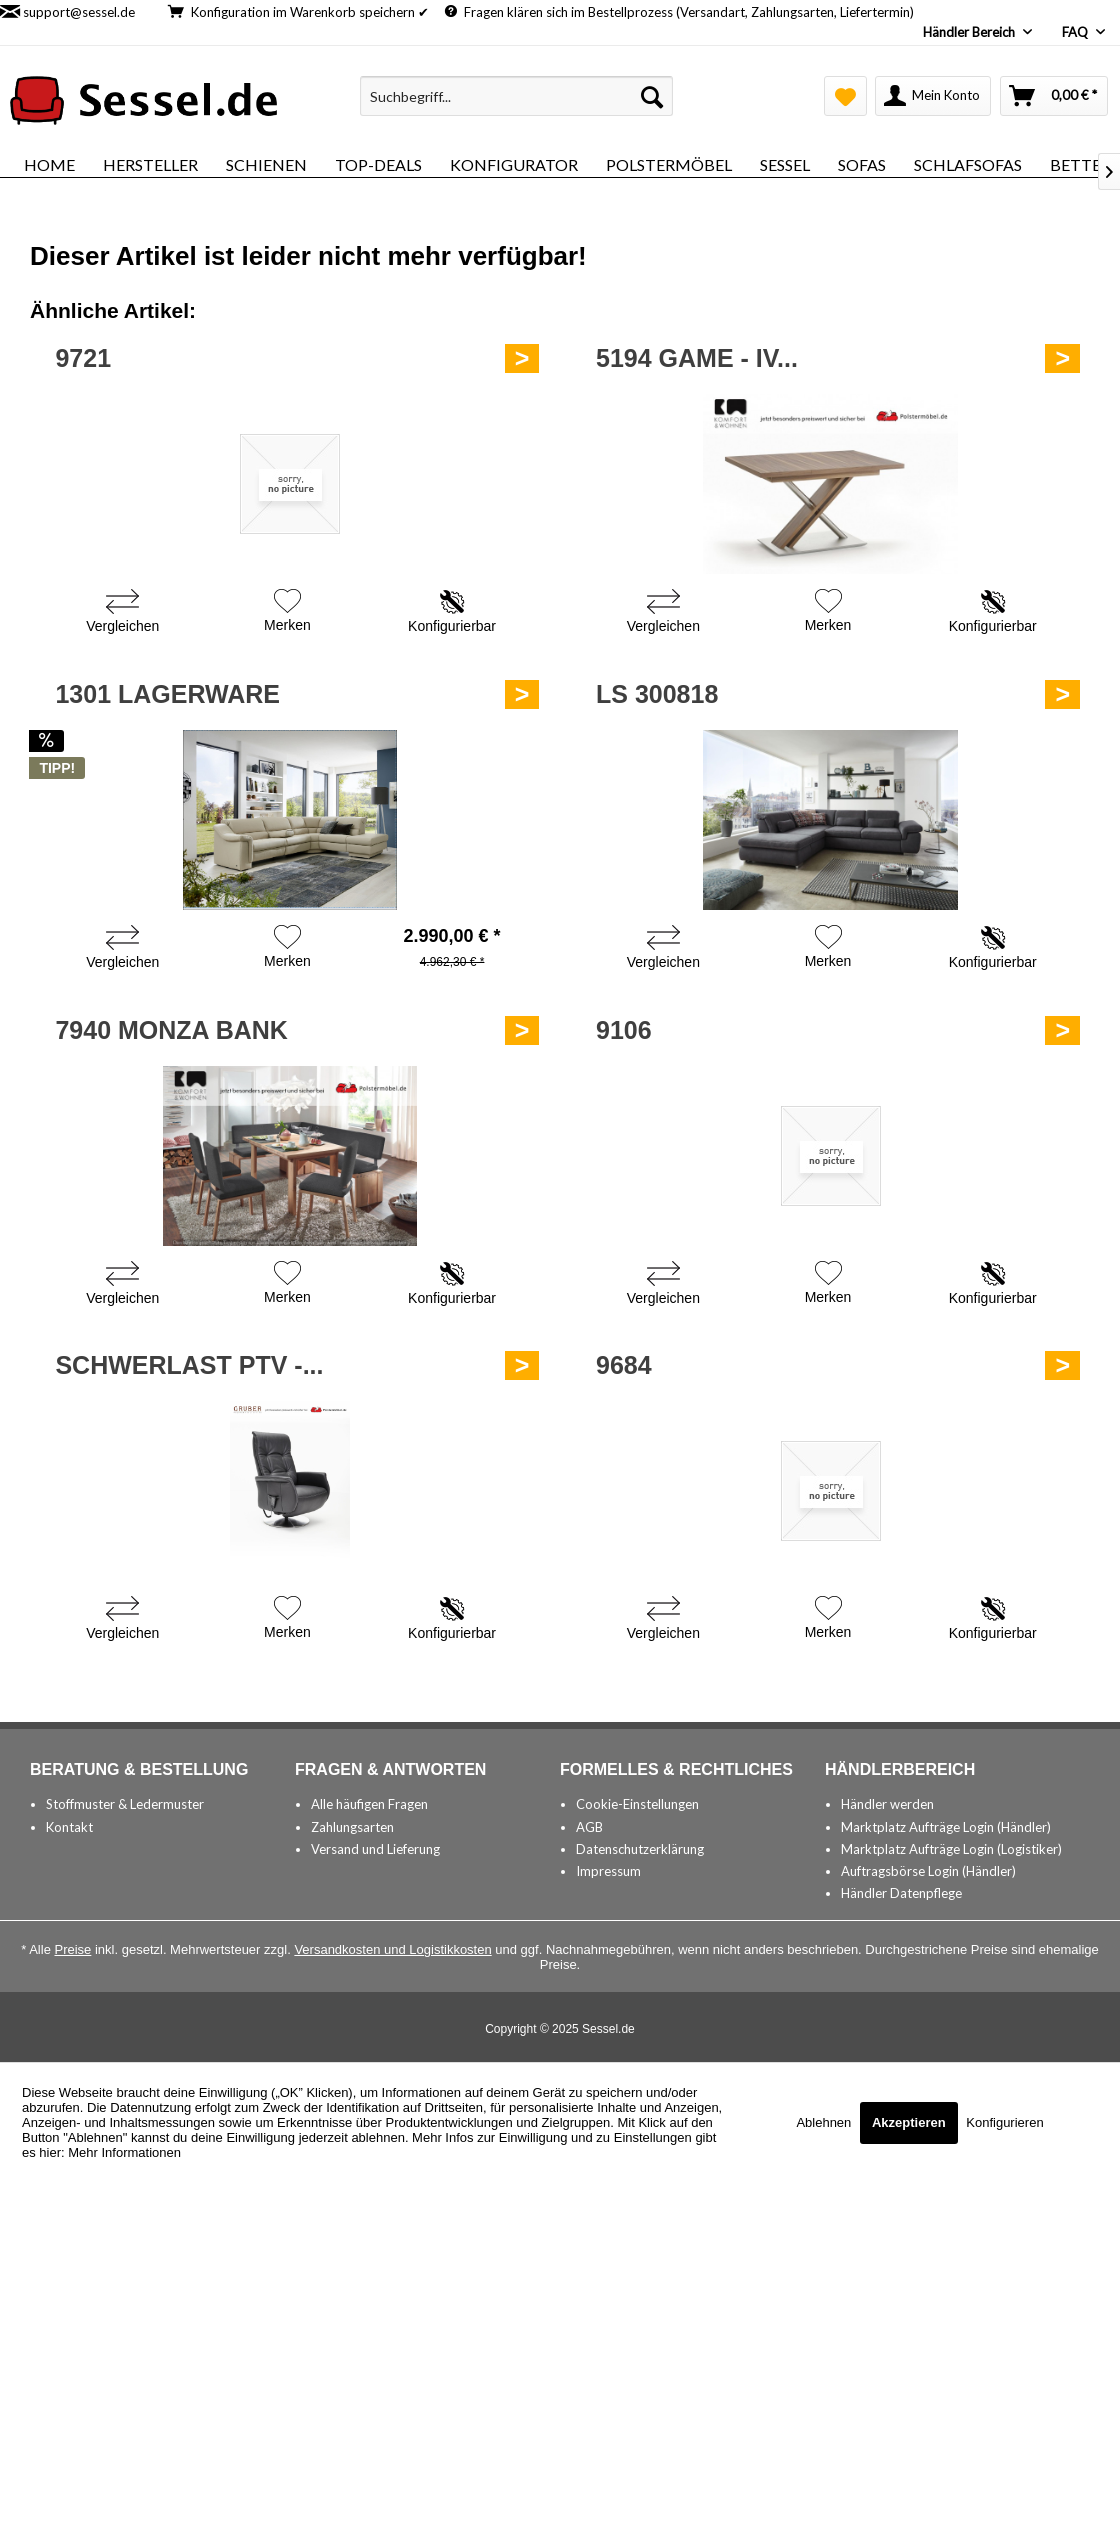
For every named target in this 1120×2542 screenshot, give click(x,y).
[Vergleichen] (122, 613)
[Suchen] (652, 96)
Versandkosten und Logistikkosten (392, 1949)
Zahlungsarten (352, 1827)
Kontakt (69, 1827)
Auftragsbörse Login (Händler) (928, 1871)
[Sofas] (862, 164)
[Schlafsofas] (968, 164)
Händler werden (887, 1804)
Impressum (608, 1871)
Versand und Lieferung (375, 1849)
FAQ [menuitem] (1076, 32)
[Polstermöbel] (669, 164)
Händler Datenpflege (901, 1893)
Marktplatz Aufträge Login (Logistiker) (951, 1849)
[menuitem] (517, 96)
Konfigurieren (1004, 2122)
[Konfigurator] (514, 164)
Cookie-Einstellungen (637, 1804)
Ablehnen (825, 2122)
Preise (73, 1949)
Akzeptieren (909, 2122)
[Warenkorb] (1054, 96)
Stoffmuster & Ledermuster (125, 1804)
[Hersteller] (150, 164)
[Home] (49, 164)
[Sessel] (785, 164)
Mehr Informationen (124, 2152)
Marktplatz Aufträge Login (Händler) (946, 1827)
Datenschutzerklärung (640, 1849)
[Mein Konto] (933, 96)
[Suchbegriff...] (517, 96)
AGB (589, 1827)
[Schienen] (266, 164)
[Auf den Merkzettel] (287, 613)
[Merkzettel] (845, 96)
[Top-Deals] (378, 164)
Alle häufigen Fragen (369, 1804)
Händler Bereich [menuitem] (970, 32)
